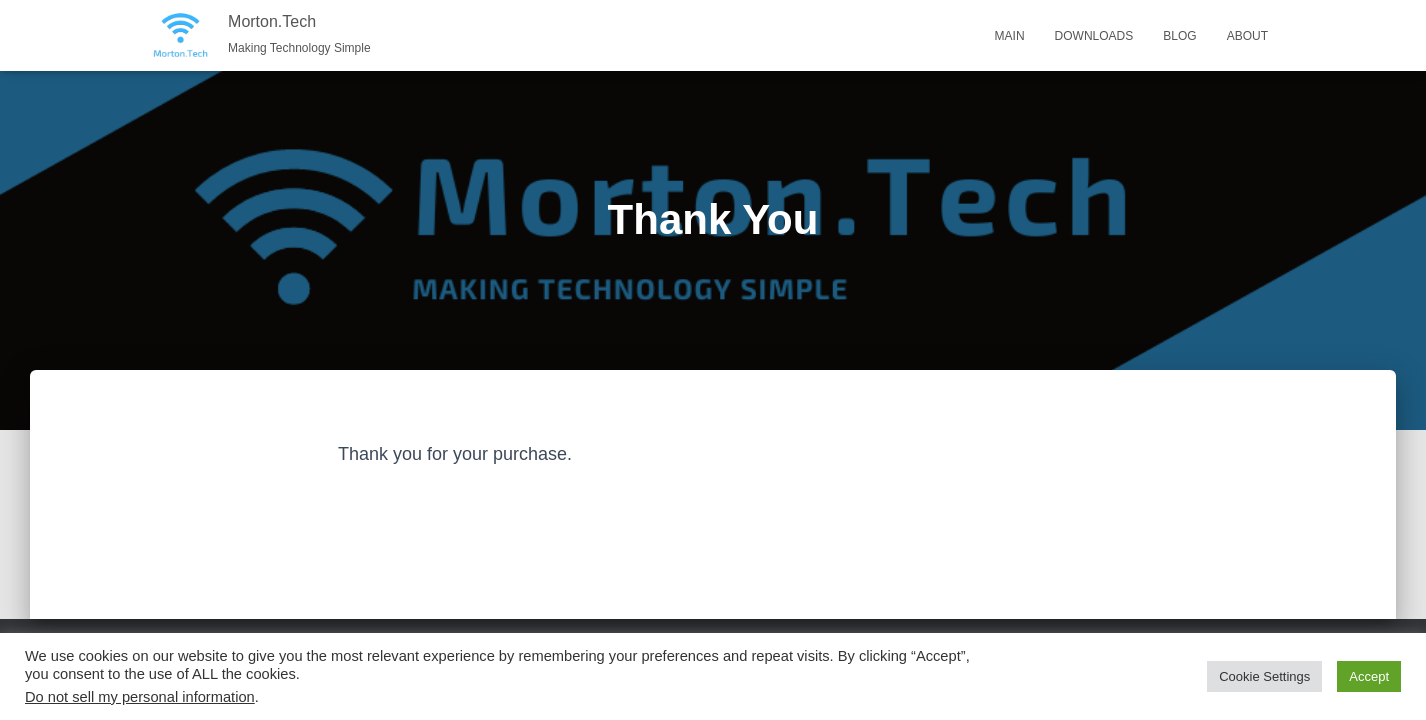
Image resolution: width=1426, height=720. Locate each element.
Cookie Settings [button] (1264, 676)
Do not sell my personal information (140, 697)
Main (1010, 36)
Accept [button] (1369, 676)
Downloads (1094, 36)
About (1247, 36)
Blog (1179, 36)
